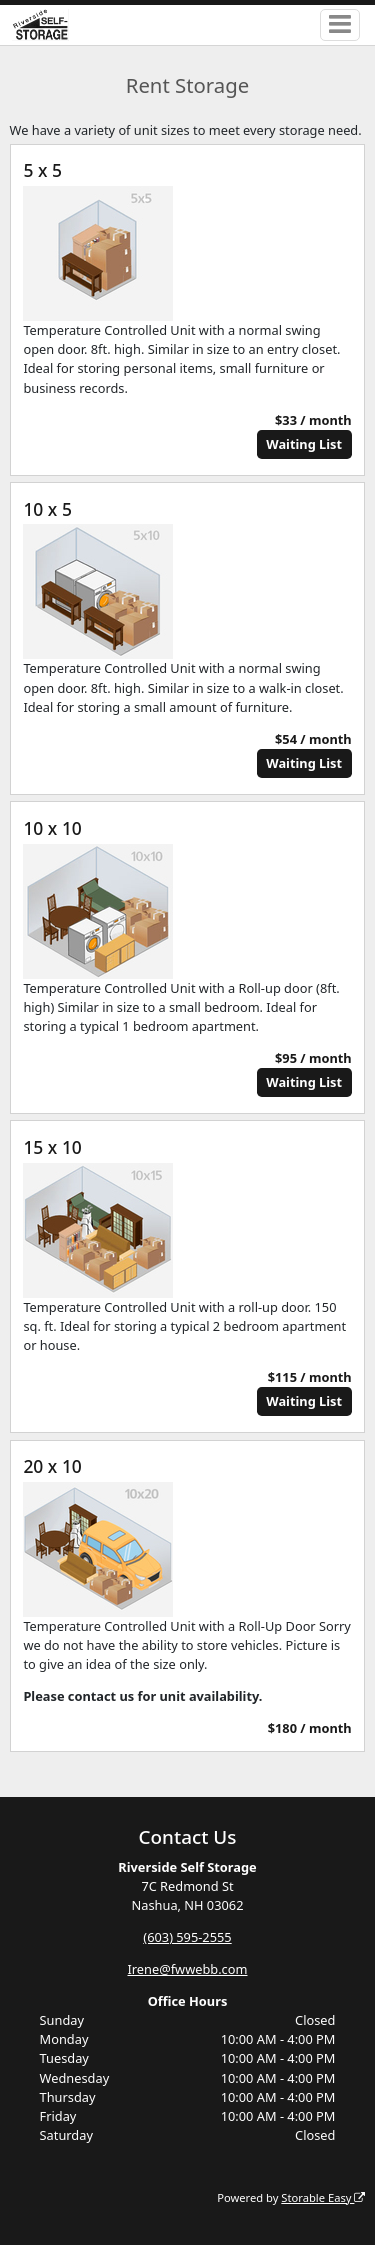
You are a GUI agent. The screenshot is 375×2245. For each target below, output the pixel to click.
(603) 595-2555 (187, 1937)
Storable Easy (323, 2197)
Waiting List (304, 444)
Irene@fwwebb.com (188, 1969)
